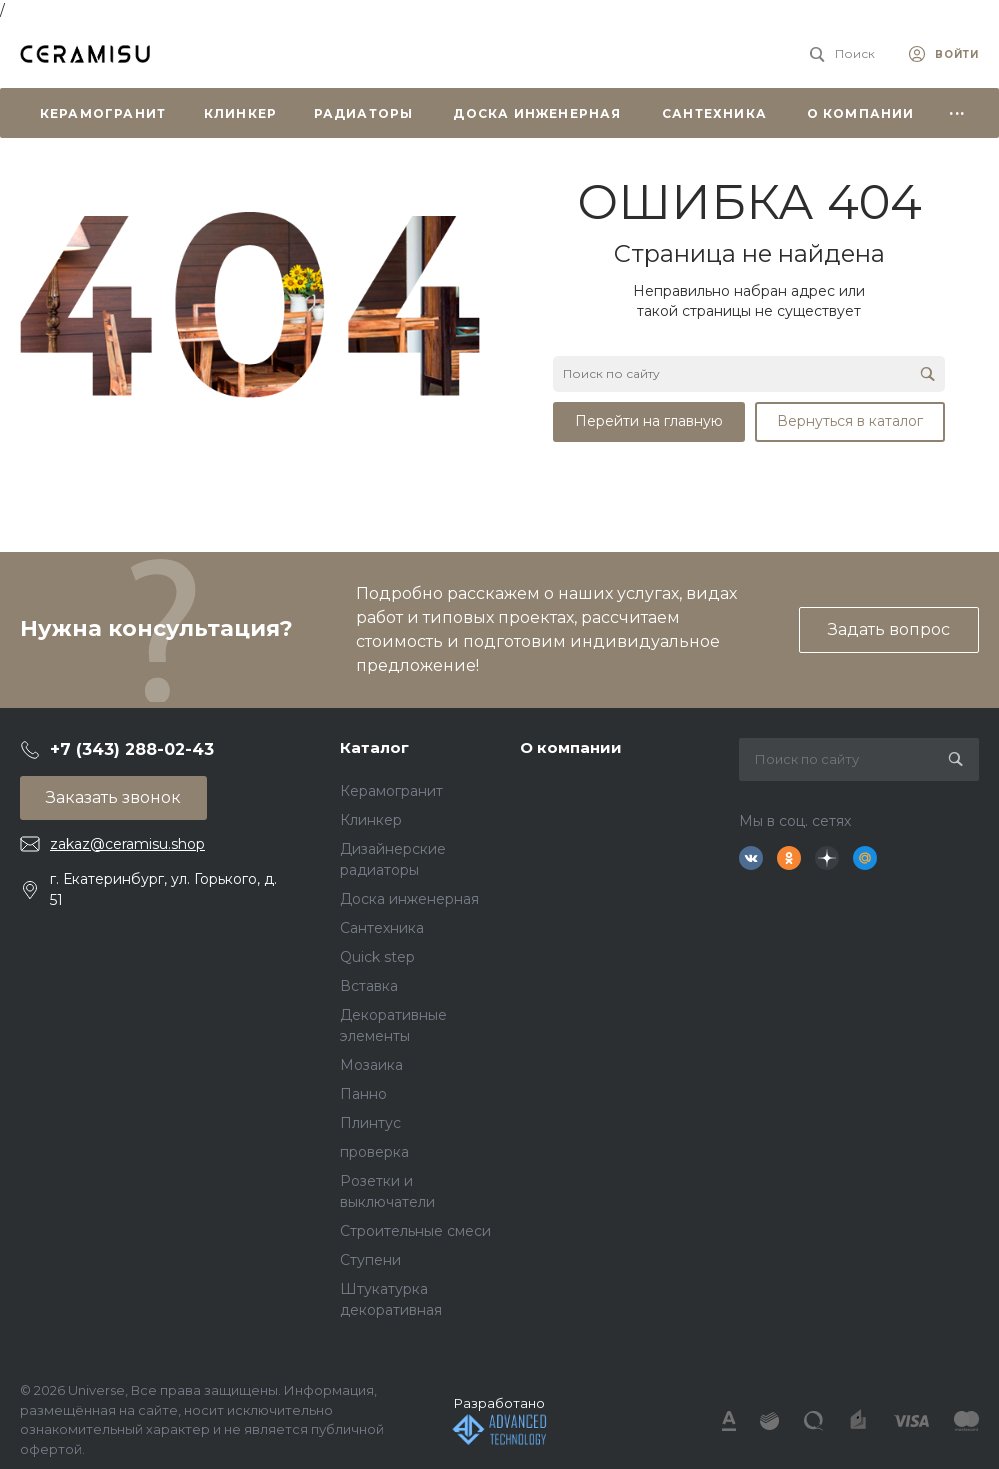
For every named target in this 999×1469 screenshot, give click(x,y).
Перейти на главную (649, 421)
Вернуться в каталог (850, 421)
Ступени (370, 1260)
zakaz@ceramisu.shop (127, 844)
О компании (571, 747)
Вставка (369, 986)
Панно (363, 1094)
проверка (374, 1152)
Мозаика (371, 1065)
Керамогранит (391, 791)
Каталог (374, 747)
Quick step (377, 957)
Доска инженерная (409, 899)
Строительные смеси (415, 1231)
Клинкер (371, 820)
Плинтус (370, 1123)
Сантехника (382, 928)
